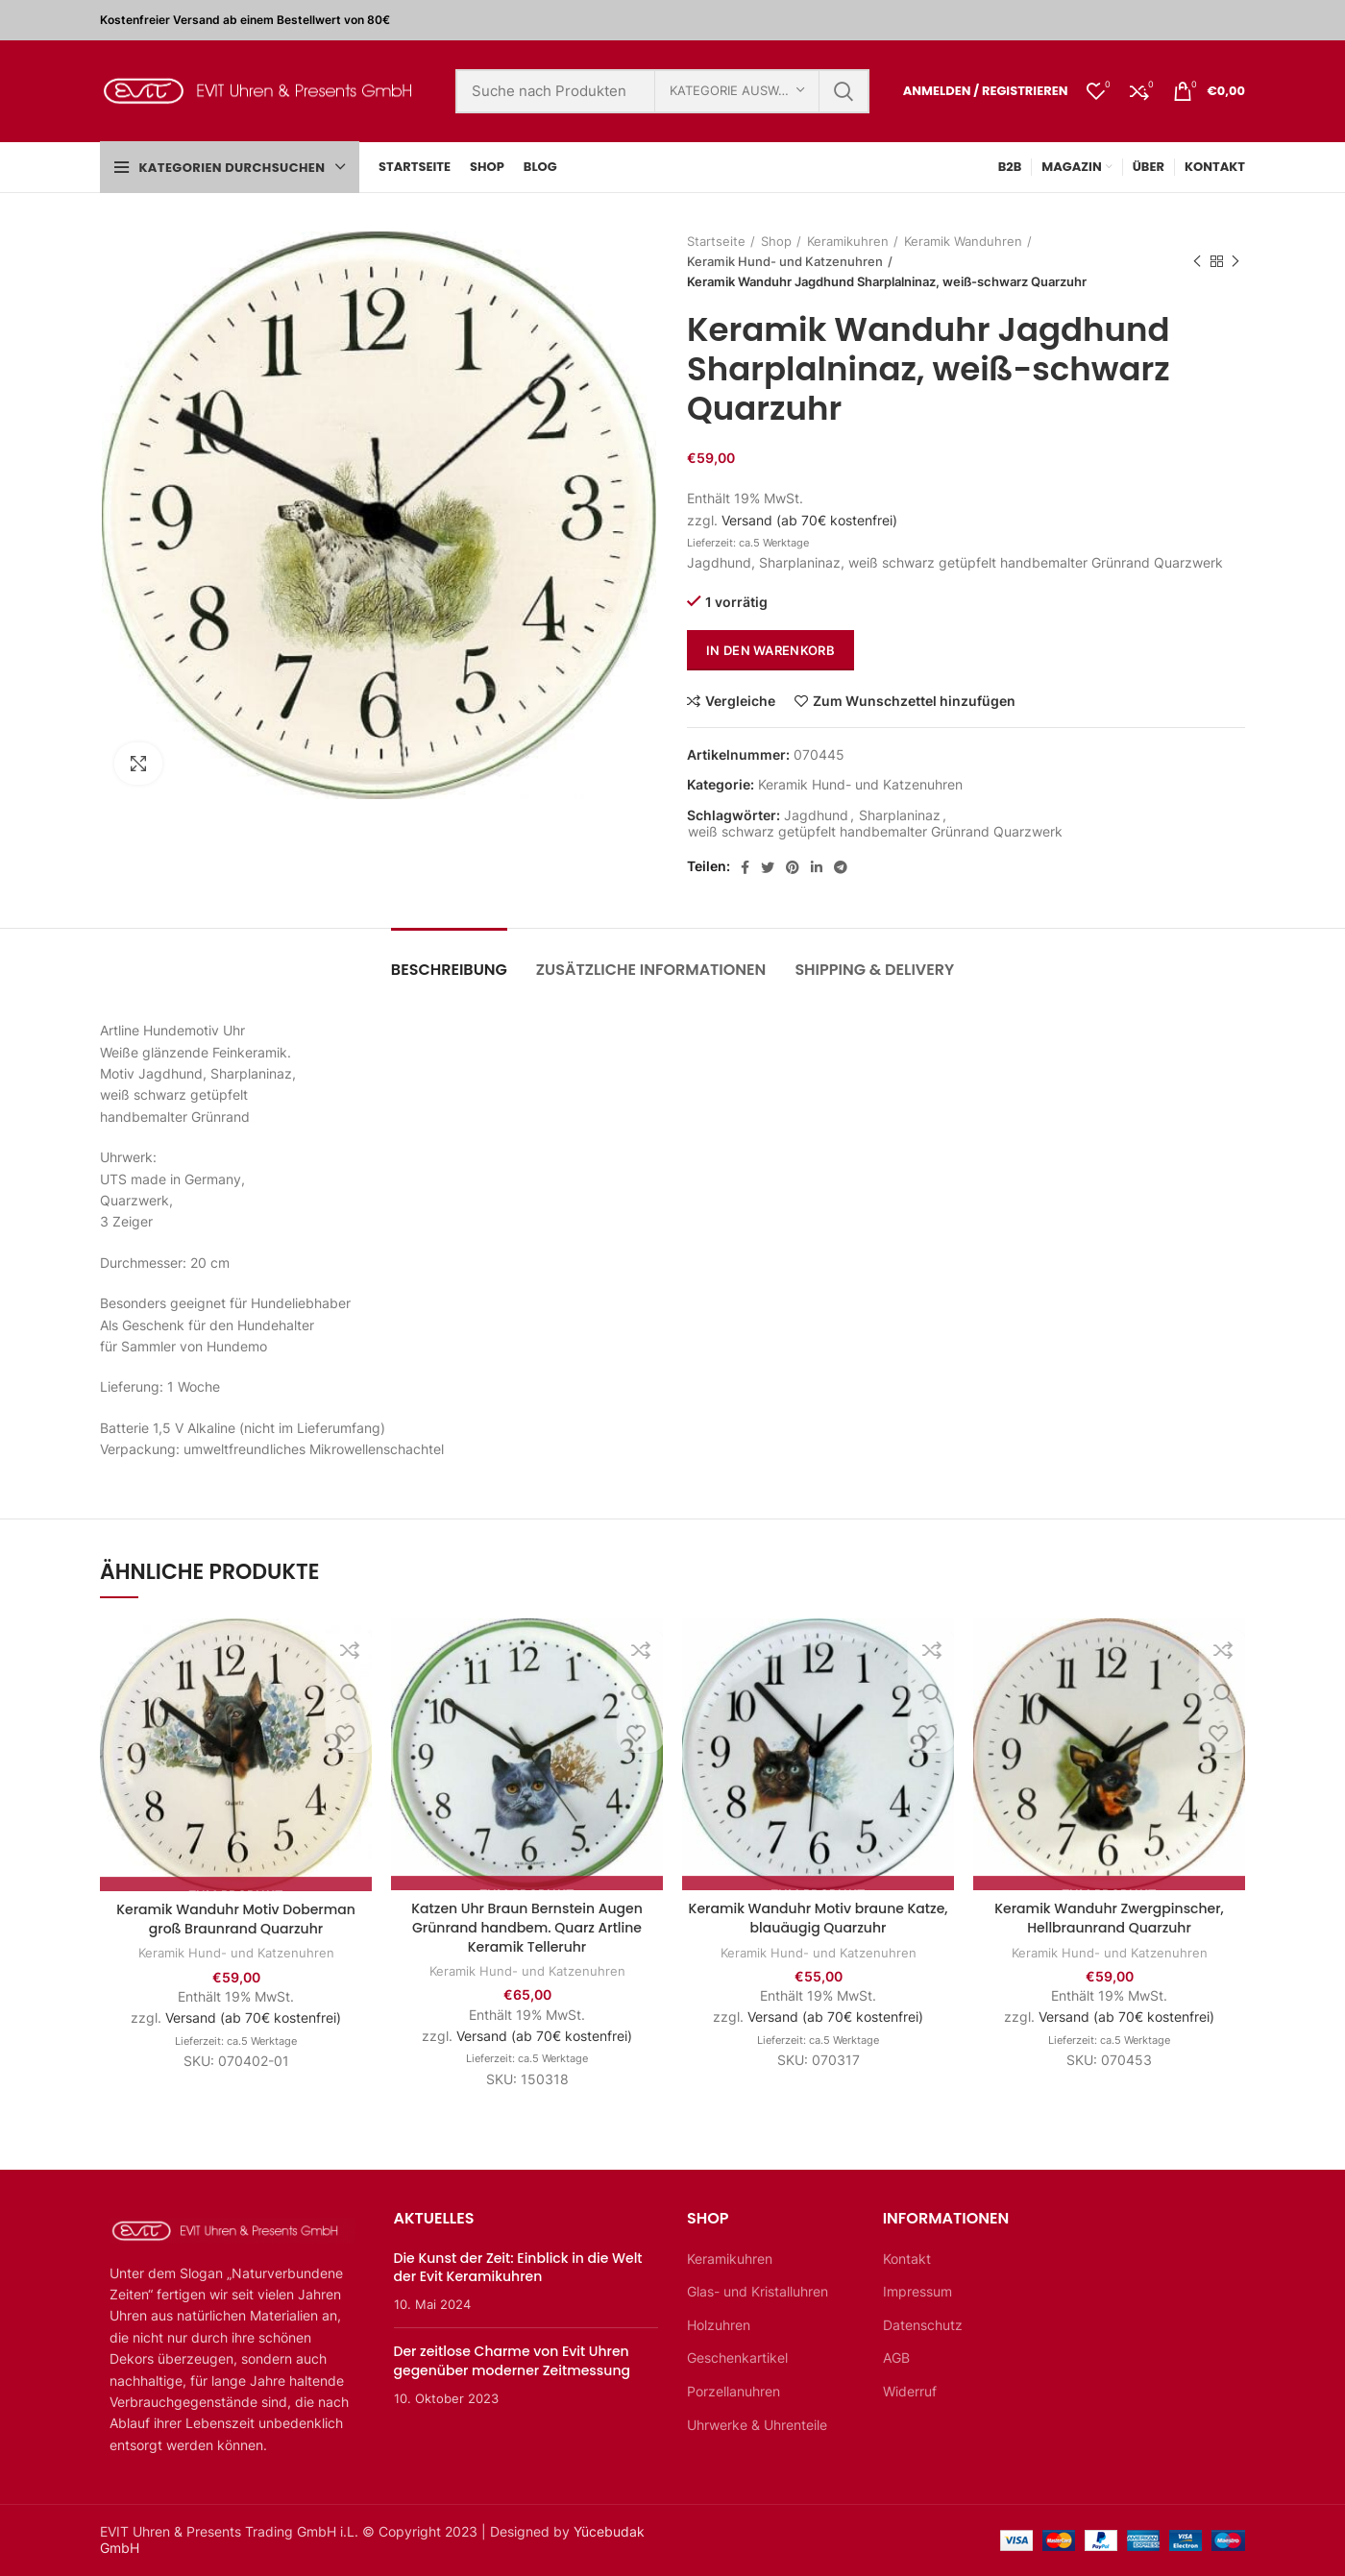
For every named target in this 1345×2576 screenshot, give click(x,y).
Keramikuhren (848, 241)
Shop (776, 241)
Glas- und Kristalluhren (757, 2291)
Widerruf (910, 2391)
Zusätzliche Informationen (651, 970)
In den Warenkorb (770, 650)
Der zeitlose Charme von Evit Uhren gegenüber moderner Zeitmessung (512, 2361)
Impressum (917, 2291)
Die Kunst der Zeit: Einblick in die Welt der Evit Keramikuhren (518, 2267)
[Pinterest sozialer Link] (792, 867)
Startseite (716, 241)
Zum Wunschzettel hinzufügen (914, 701)
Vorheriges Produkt (1197, 262)
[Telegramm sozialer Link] (840, 867)
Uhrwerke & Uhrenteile (757, 2425)
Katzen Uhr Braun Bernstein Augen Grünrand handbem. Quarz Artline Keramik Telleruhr (527, 1927)
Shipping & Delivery (874, 970)
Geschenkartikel (737, 2357)
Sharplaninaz (900, 815)
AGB (896, 2357)
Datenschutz (923, 2325)
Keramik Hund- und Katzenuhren (785, 261)
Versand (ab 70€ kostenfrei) (809, 520)
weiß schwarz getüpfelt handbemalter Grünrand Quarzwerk (875, 831)
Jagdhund (816, 815)
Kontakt (907, 2258)
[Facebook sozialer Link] (745, 867)
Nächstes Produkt (1235, 262)
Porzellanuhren (733, 2391)
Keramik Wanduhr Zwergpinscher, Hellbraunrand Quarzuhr (1109, 1918)
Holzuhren (718, 2325)
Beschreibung (449, 970)
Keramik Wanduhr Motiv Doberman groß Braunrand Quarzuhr (235, 1919)
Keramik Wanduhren (963, 241)
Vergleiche (740, 701)
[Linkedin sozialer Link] (816, 867)
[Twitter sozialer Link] (767, 867)
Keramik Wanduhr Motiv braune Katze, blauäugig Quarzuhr (818, 1918)
